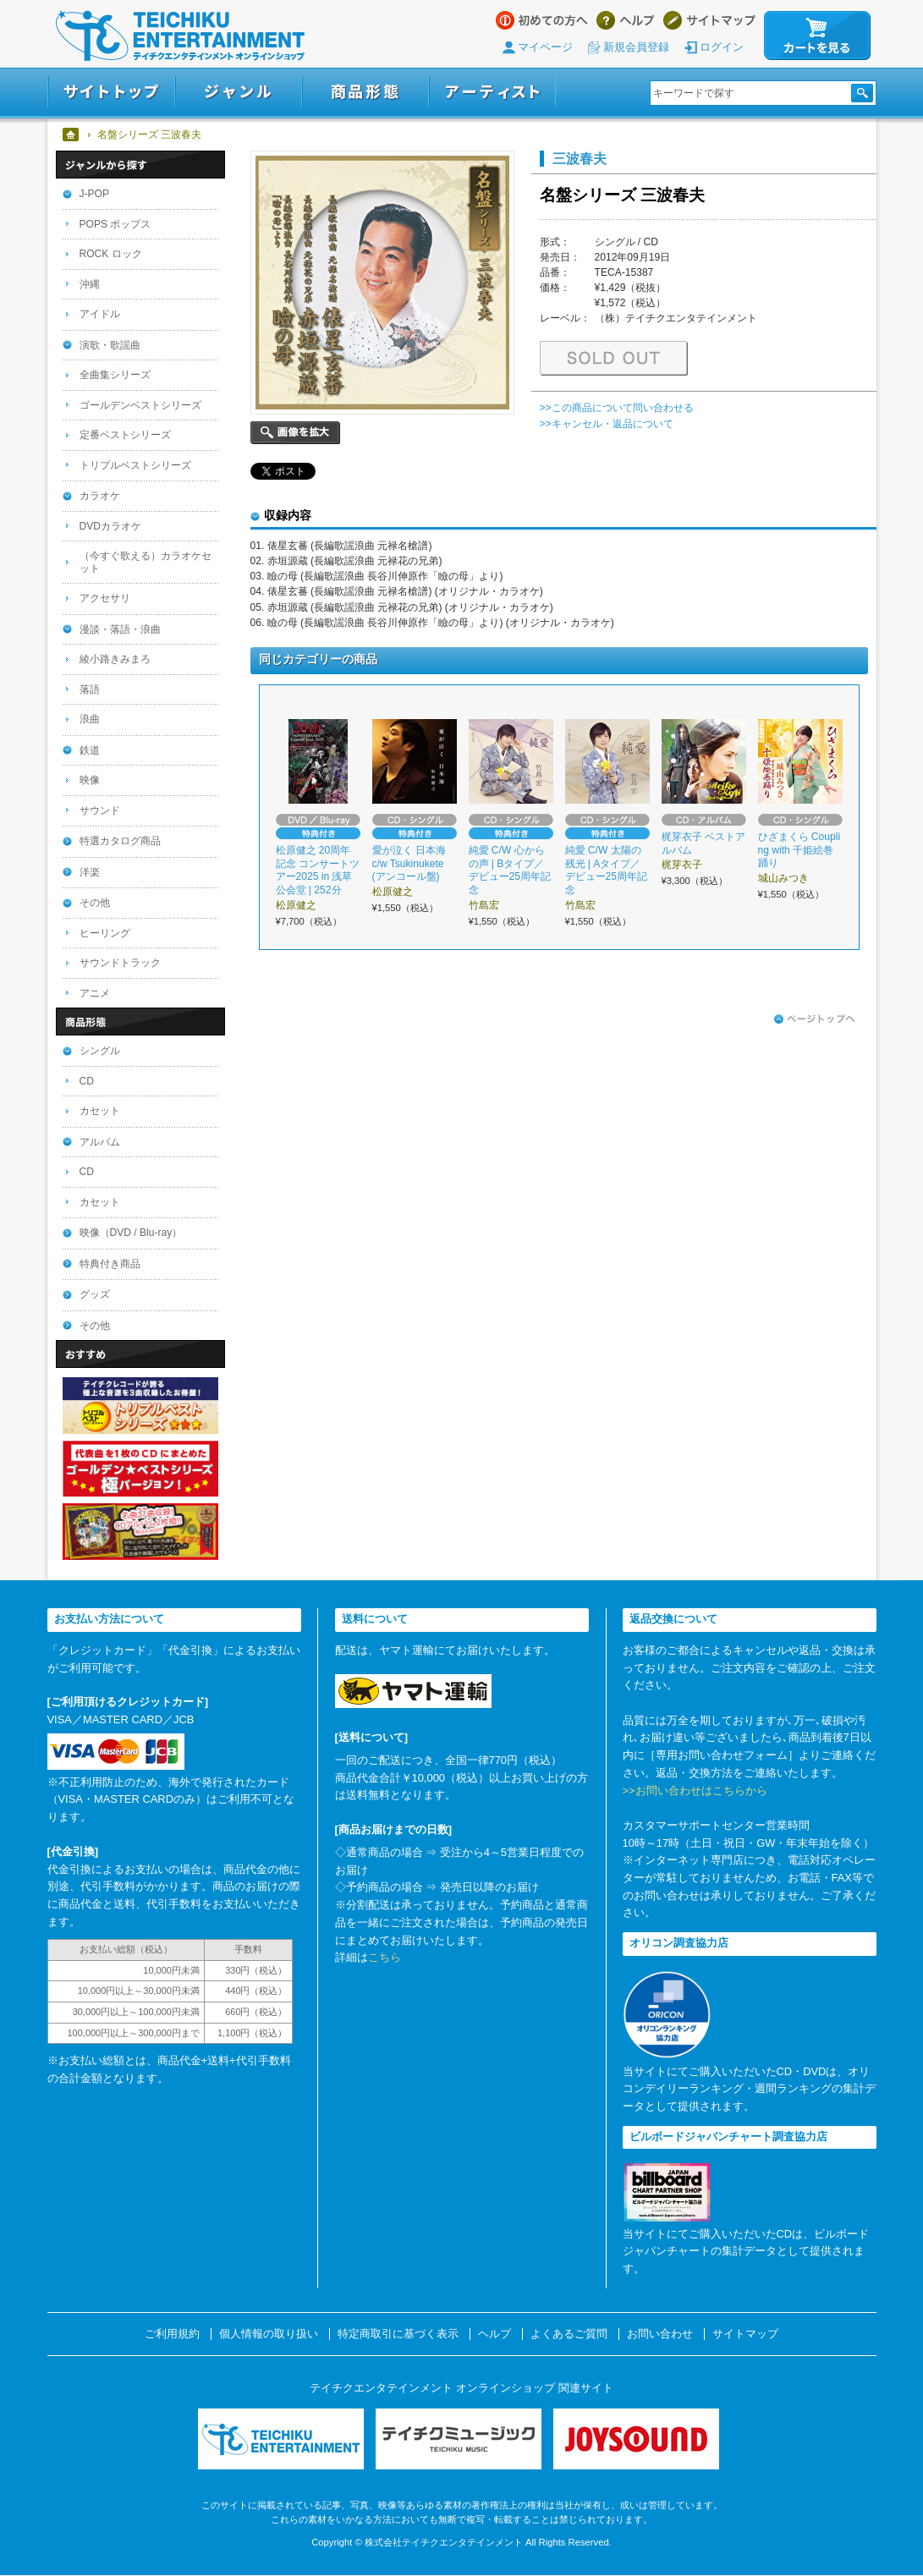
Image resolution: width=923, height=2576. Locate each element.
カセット (100, 1111)
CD (87, 1081)
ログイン (722, 47)
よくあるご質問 (568, 2334)
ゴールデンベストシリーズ (140, 405)
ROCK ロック (111, 254)
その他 (95, 903)
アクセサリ (105, 598)
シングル (100, 1051)
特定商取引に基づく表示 (398, 2334)
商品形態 (365, 92)
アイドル (100, 314)
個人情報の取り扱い (268, 2334)
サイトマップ (709, 20)
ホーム (71, 134)
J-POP (95, 194)
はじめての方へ (542, 20)
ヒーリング (105, 933)
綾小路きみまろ (115, 659)
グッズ (95, 1294)
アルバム (100, 1142)
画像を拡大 (295, 432)
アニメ (95, 993)
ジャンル (238, 92)
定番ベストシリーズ (125, 435)
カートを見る (817, 35)
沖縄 (90, 284)
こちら (384, 1957)
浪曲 (90, 719)
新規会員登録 (636, 47)
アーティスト (492, 92)
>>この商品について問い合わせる (617, 408)
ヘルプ (625, 20)
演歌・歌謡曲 (110, 345)
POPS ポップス (115, 224)
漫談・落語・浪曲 (120, 629)
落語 (90, 689)
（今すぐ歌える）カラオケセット (146, 562)
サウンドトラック (120, 963)
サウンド (100, 810)
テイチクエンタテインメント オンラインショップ (180, 35)
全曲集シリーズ (115, 375)
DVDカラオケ (111, 526)
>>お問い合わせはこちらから (695, 1790)
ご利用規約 (172, 2334)
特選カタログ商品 (120, 841)
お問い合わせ (660, 2334)
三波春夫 (579, 158)
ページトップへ (814, 1019)
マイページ (545, 47)
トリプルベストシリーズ (135, 465)
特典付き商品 (110, 1264)
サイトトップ (111, 92)
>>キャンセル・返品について (606, 424)
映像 (90, 780)
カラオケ (100, 496)
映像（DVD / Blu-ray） (131, 1233)
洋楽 (90, 872)
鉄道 (90, 750)
